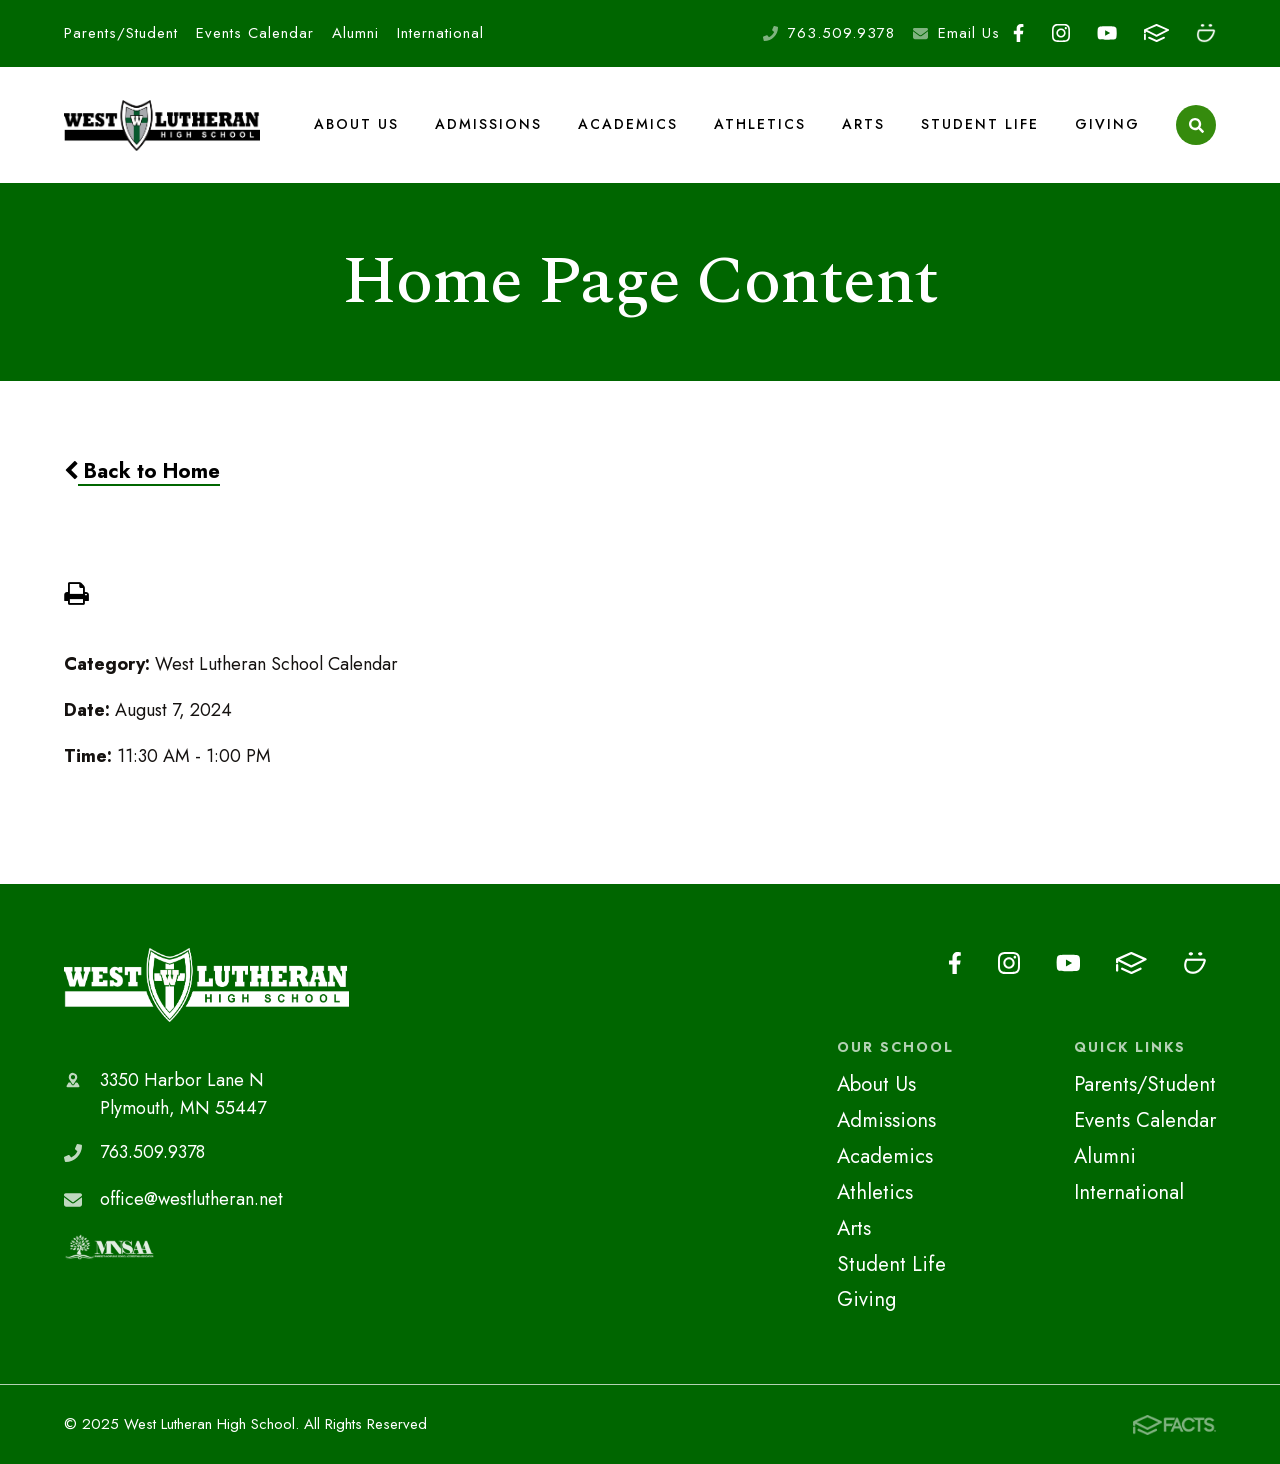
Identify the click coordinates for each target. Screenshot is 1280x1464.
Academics (628, 124)
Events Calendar (255, 33)
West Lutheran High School (206, 985)
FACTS (1156, 33)
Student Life (980, 124)
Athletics (760, 124)
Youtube (1107, 33)
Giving (1107, 124)
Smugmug (1206, 33)
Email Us (969, 33)
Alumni (355, 33)
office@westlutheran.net (191, 1199)
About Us (356, 124)
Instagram (1061, 33)
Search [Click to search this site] (1196, 125)
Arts (863, 124)
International (440, 33)
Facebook (1018, 33)
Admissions (488, 124)
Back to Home (142, 471)
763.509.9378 (841, 33)
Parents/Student (121, 33)
